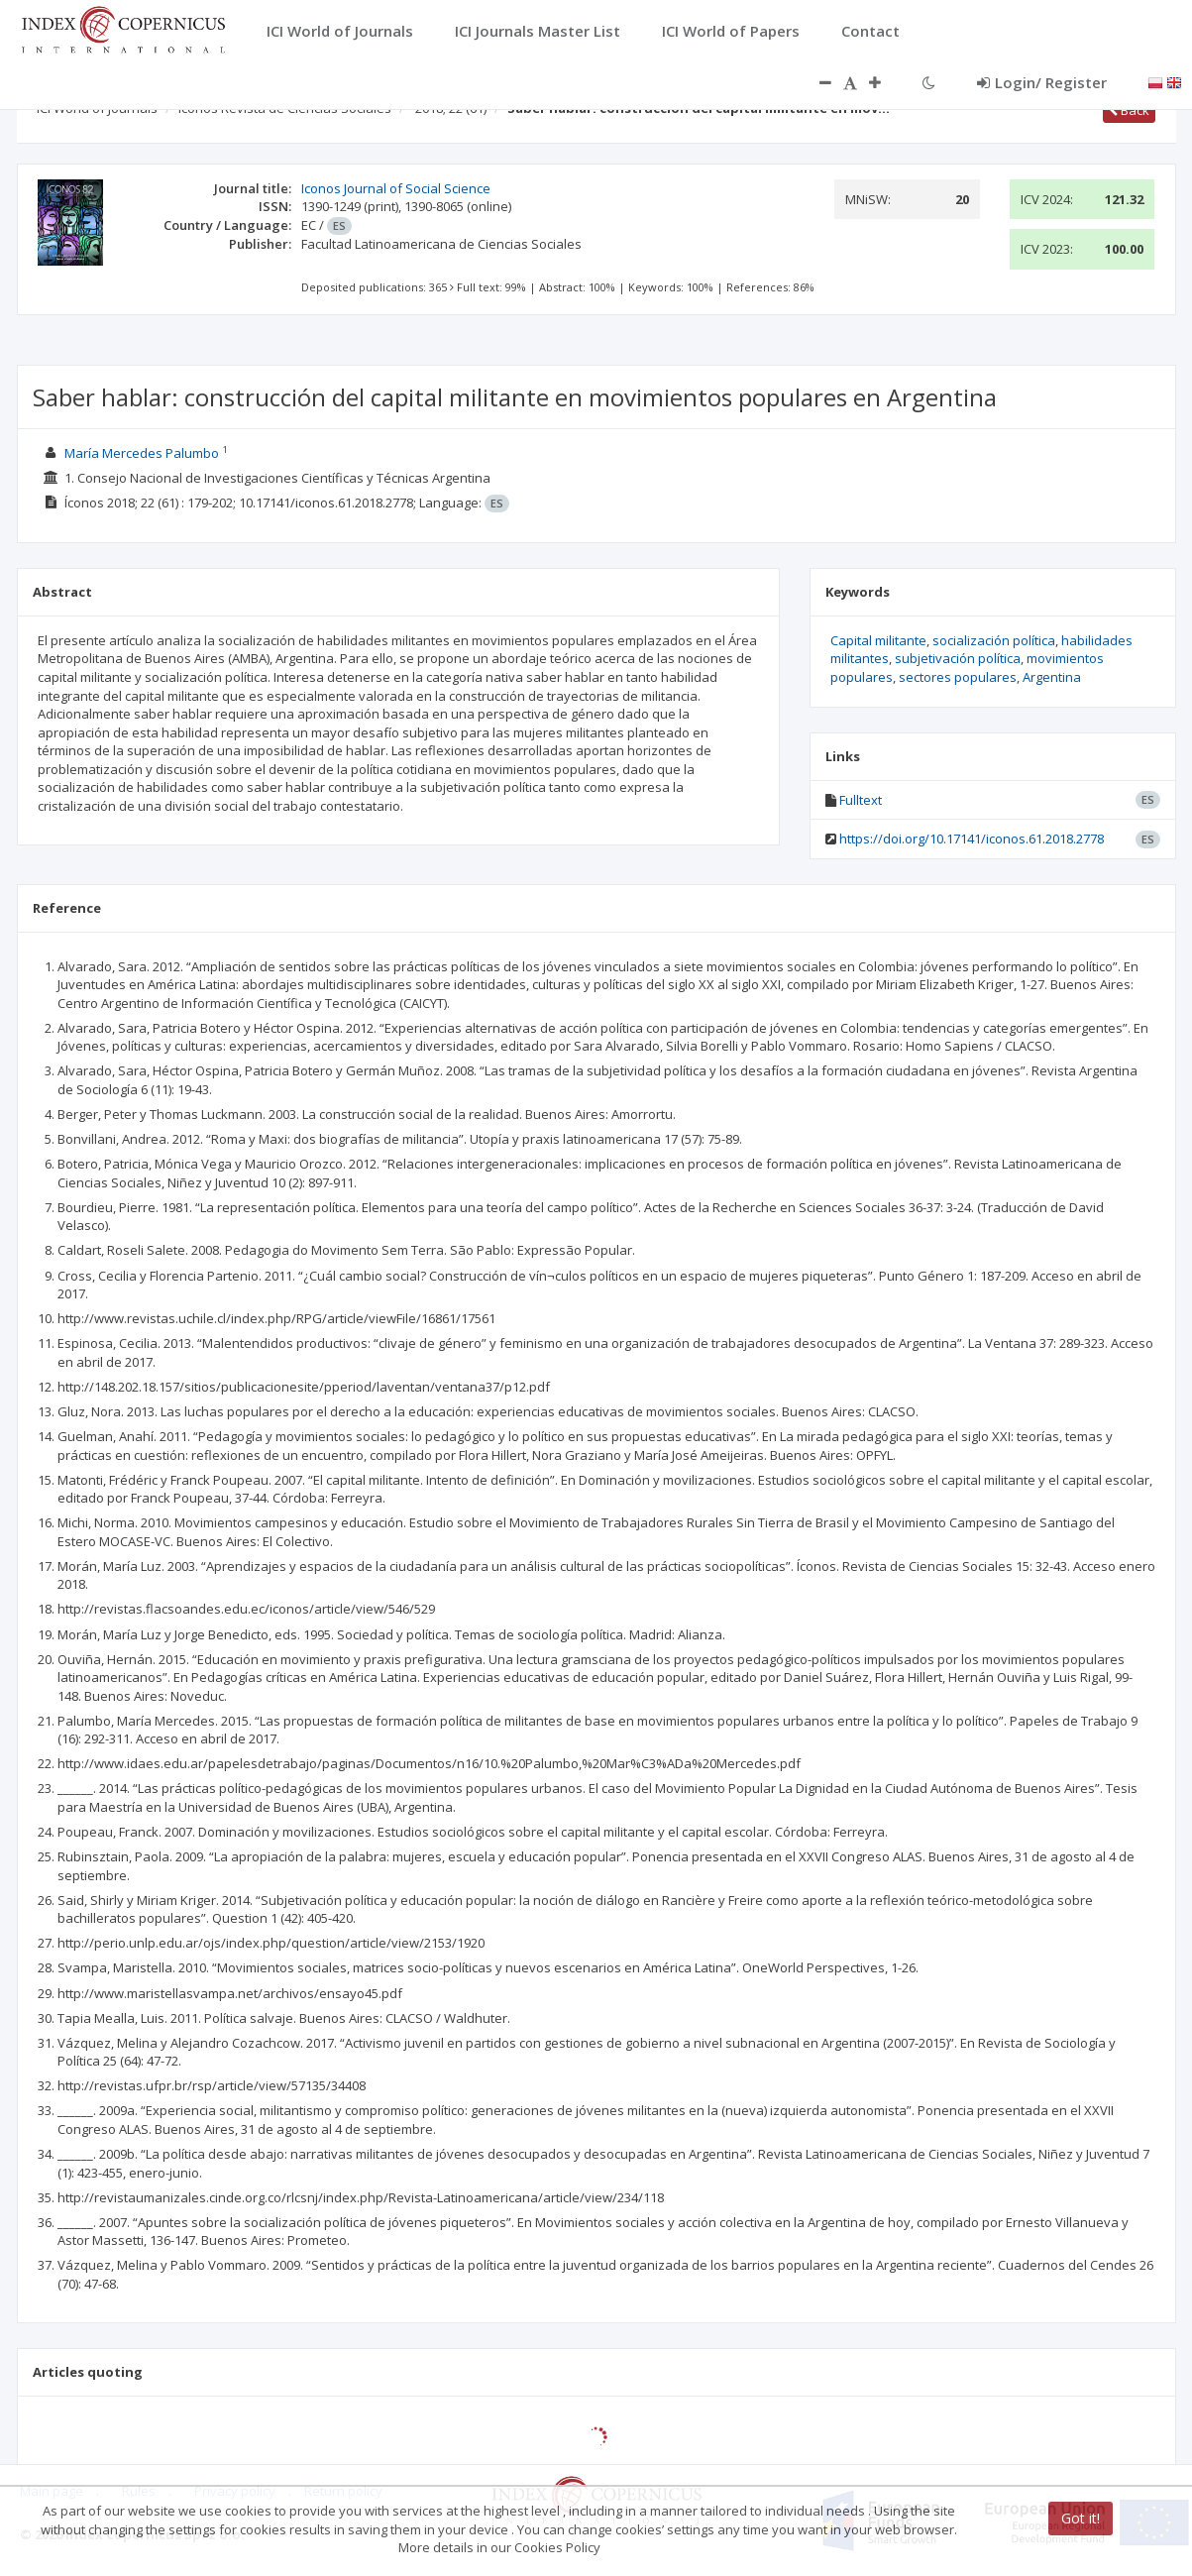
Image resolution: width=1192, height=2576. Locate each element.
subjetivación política (958, 658)
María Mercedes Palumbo (141, 453)
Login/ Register (1042, 82)
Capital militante (878, 640)
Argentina (1052, 677)
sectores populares (958, 677)
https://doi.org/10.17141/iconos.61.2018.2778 (971, 838)
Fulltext (860, 800)
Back (1129, 110)
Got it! (1080, 2518)
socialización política (993, 640)
